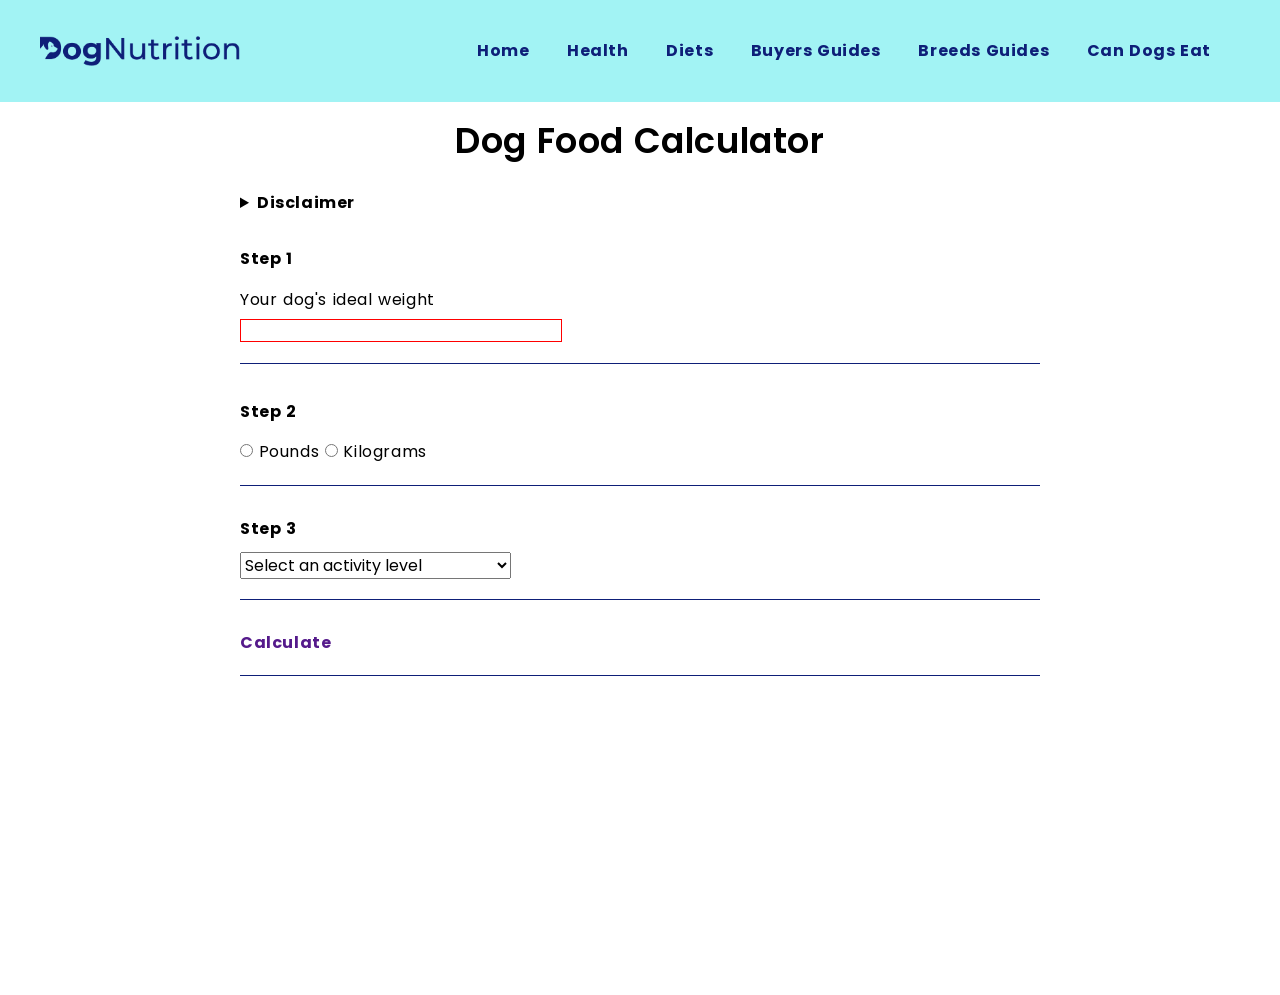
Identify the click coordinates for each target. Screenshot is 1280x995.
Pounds (289, 451)
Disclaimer (306, 202)
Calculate (285, 642)
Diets (689, 50)
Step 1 (266, 258)
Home (503, 50)
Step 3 (268, 528)
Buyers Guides (816, 50)
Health (598, 50)
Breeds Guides (983, 50)
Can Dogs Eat (1149, 50)
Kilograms (384, 451)
